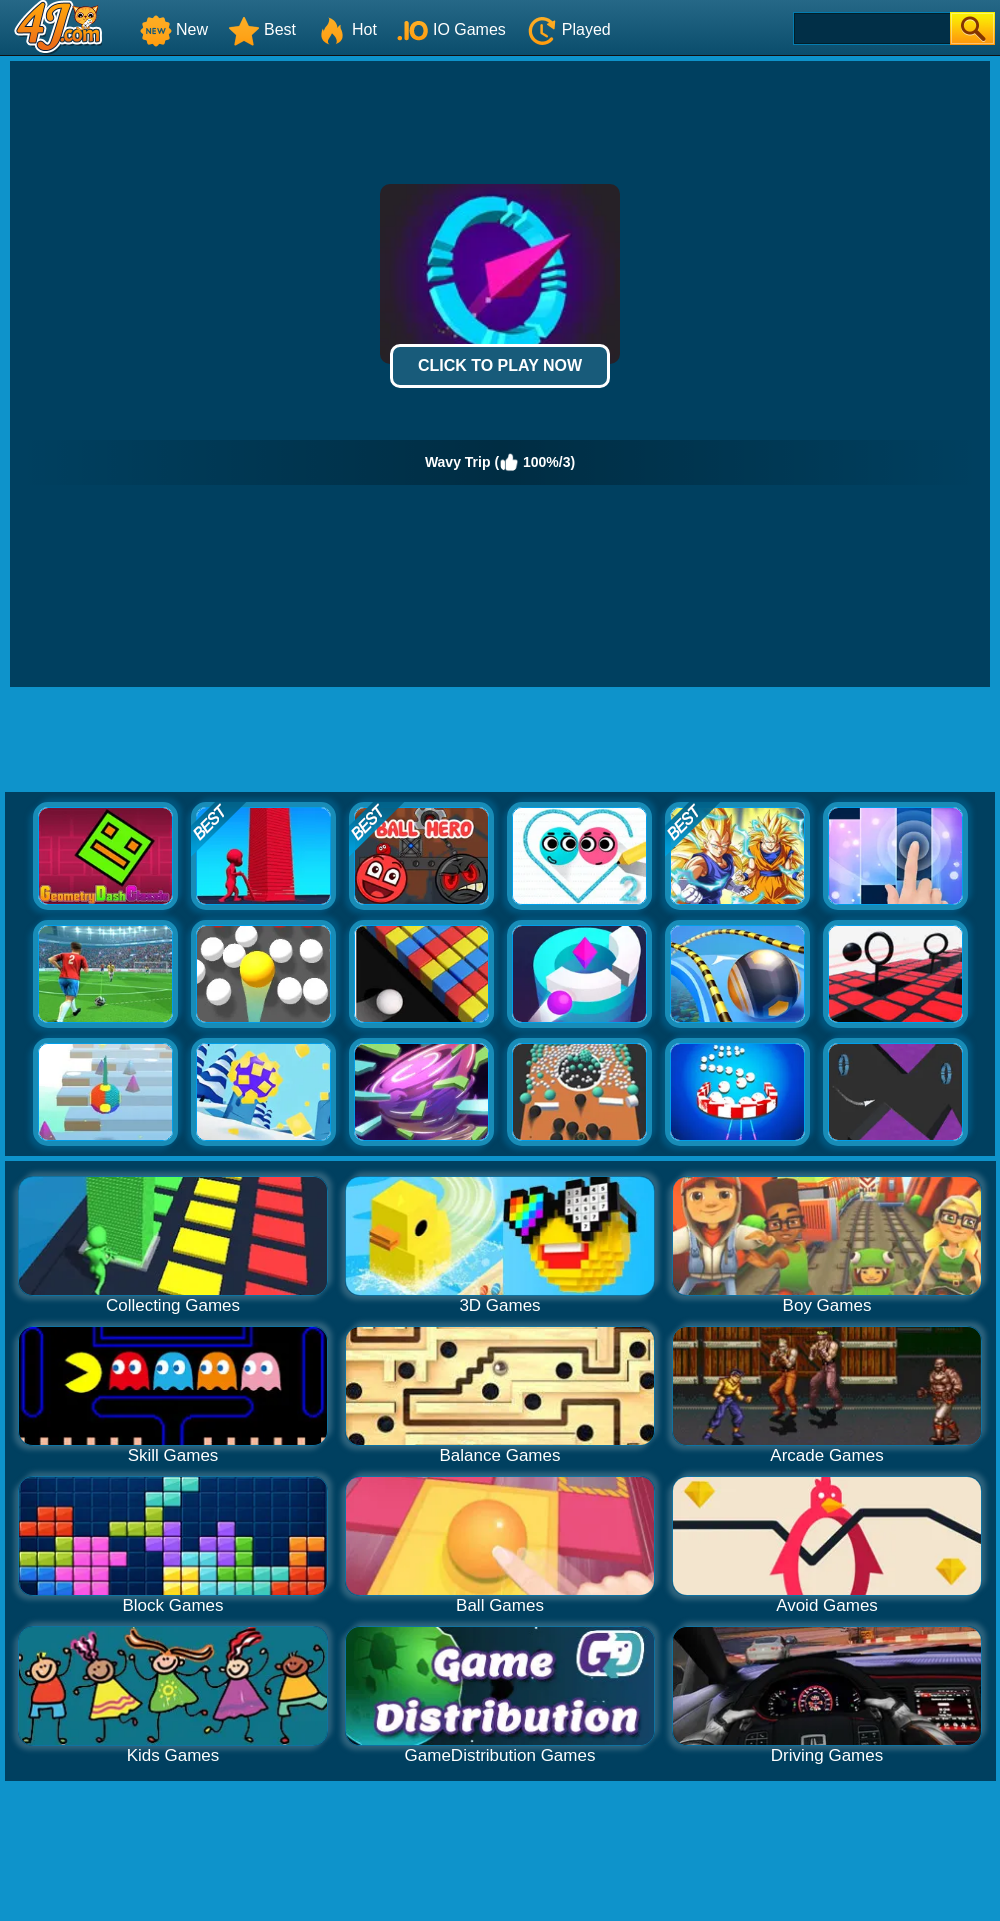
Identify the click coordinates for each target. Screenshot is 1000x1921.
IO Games (451, 29)
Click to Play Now (500, 365)
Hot (346, 29)
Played (568, 29)
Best (262, 29)
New (174, 29)
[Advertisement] (500, 742)
